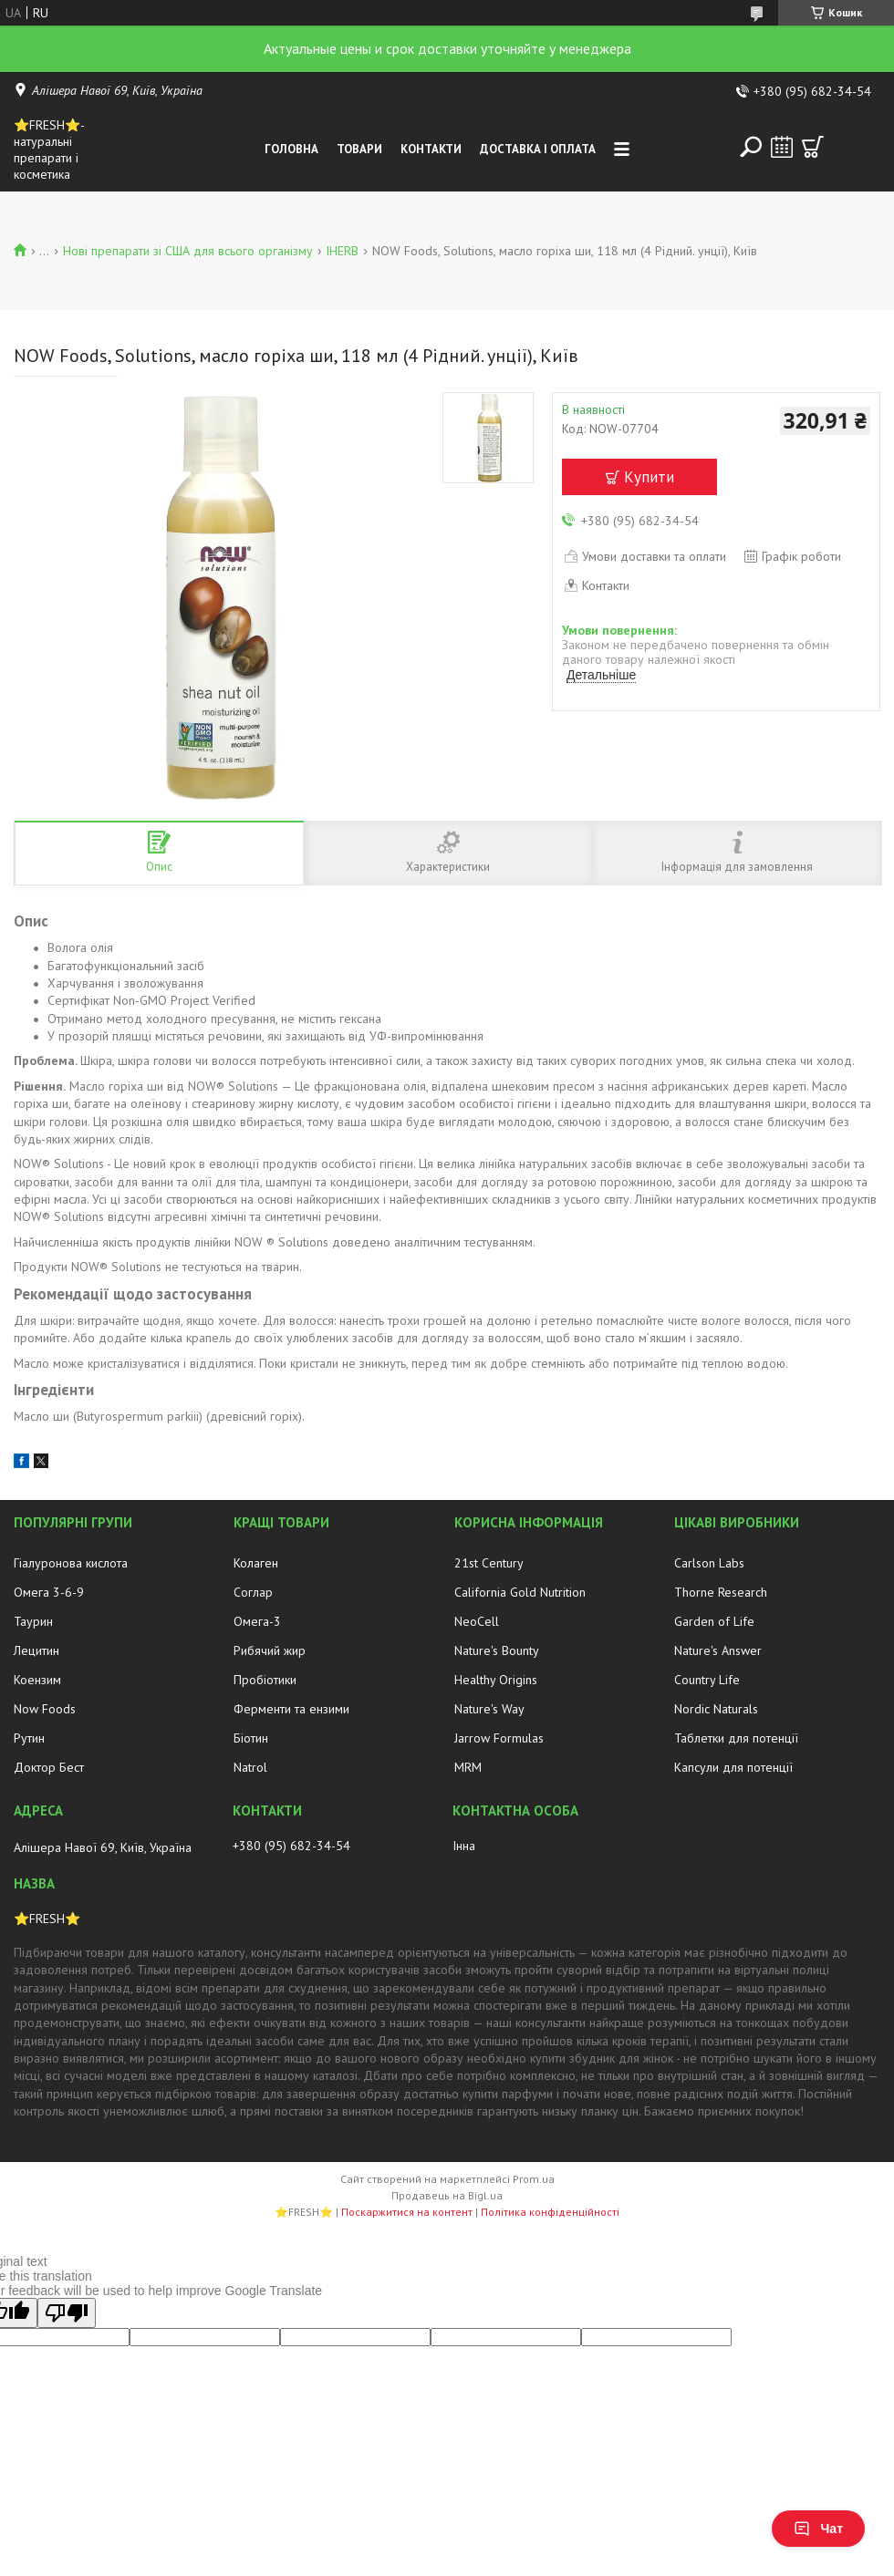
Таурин (33, 1621)
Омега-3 (257, 1621)
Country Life (707, 1679)
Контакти (431, 149)
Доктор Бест (49, 1767)
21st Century (489, 1563)
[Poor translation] (66, 2313)
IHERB (342, 250)
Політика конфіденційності (550, 2212)
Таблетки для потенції (736, 1738)
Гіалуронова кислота (71, 1563)
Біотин (251, 1738)
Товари (359, 149)
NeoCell (476, 1621)
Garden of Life (714, 1621)
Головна (291, 149)
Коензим (37, 1679)
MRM (468, 1767)
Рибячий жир (270, 1650)
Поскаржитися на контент (407, 2212)
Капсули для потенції (733, 1767)
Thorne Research (720, 1592)
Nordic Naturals (716, 1709)
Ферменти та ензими (291, 1709)
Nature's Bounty (496, 1650)
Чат (818, 2528)
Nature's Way (489, 1709)
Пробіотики (265, 1679)
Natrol (250, 1767)
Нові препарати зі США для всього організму (188, 250)
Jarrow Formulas (499, 1738)
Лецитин (36, 1650)
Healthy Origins (495, 1679)
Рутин (29, 1738)
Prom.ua (534, 2179)
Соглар (253, 1592)
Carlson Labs (709, 1563)
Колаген (256, 1563)
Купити (649, 477)
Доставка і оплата (538, 149)
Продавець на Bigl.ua (447, 2195)
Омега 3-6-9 (49, 1592)
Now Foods (45, 1709)
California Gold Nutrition (520, 1592)
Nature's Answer (718, 1650)
